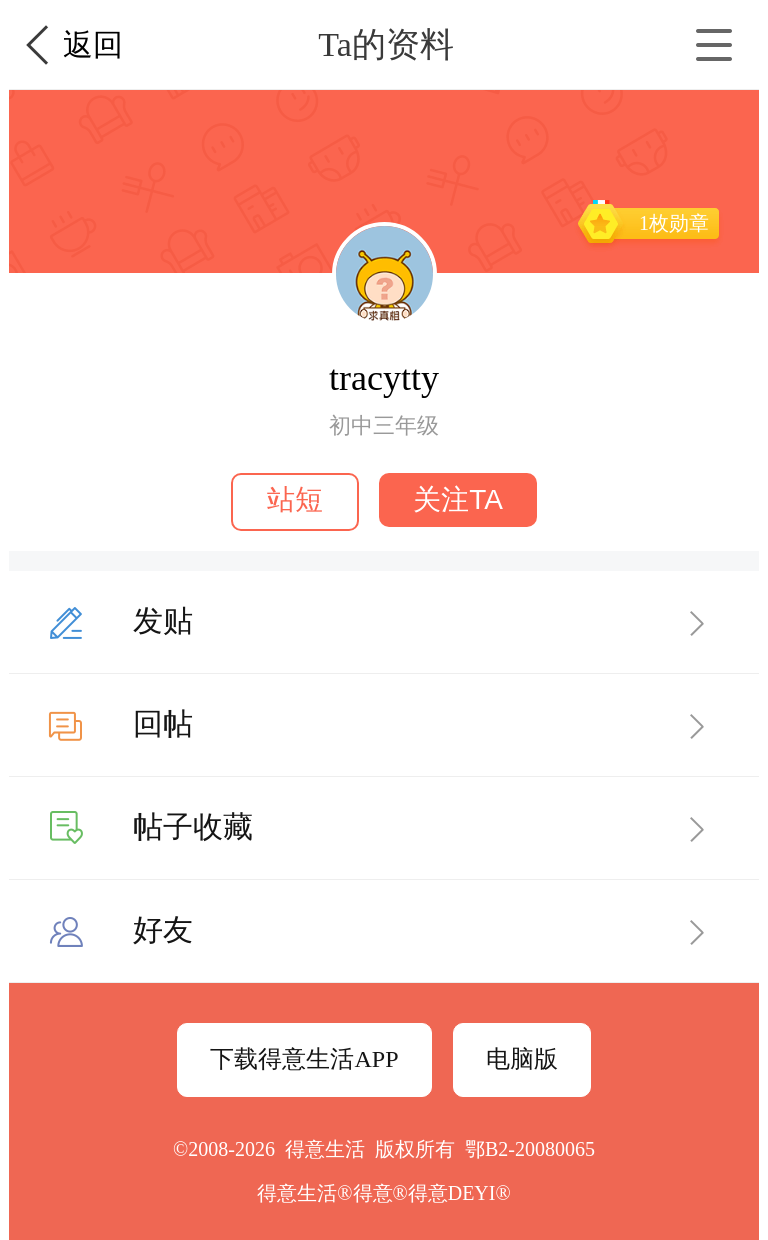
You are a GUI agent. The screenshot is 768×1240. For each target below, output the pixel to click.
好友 (163, 929)
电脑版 (522, 1059)
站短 (295, 499)
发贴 (163, 620)
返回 (93, 44)
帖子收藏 (193, 826)
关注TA (458, 499)
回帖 (163, 723)
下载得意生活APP (304, 1059)
